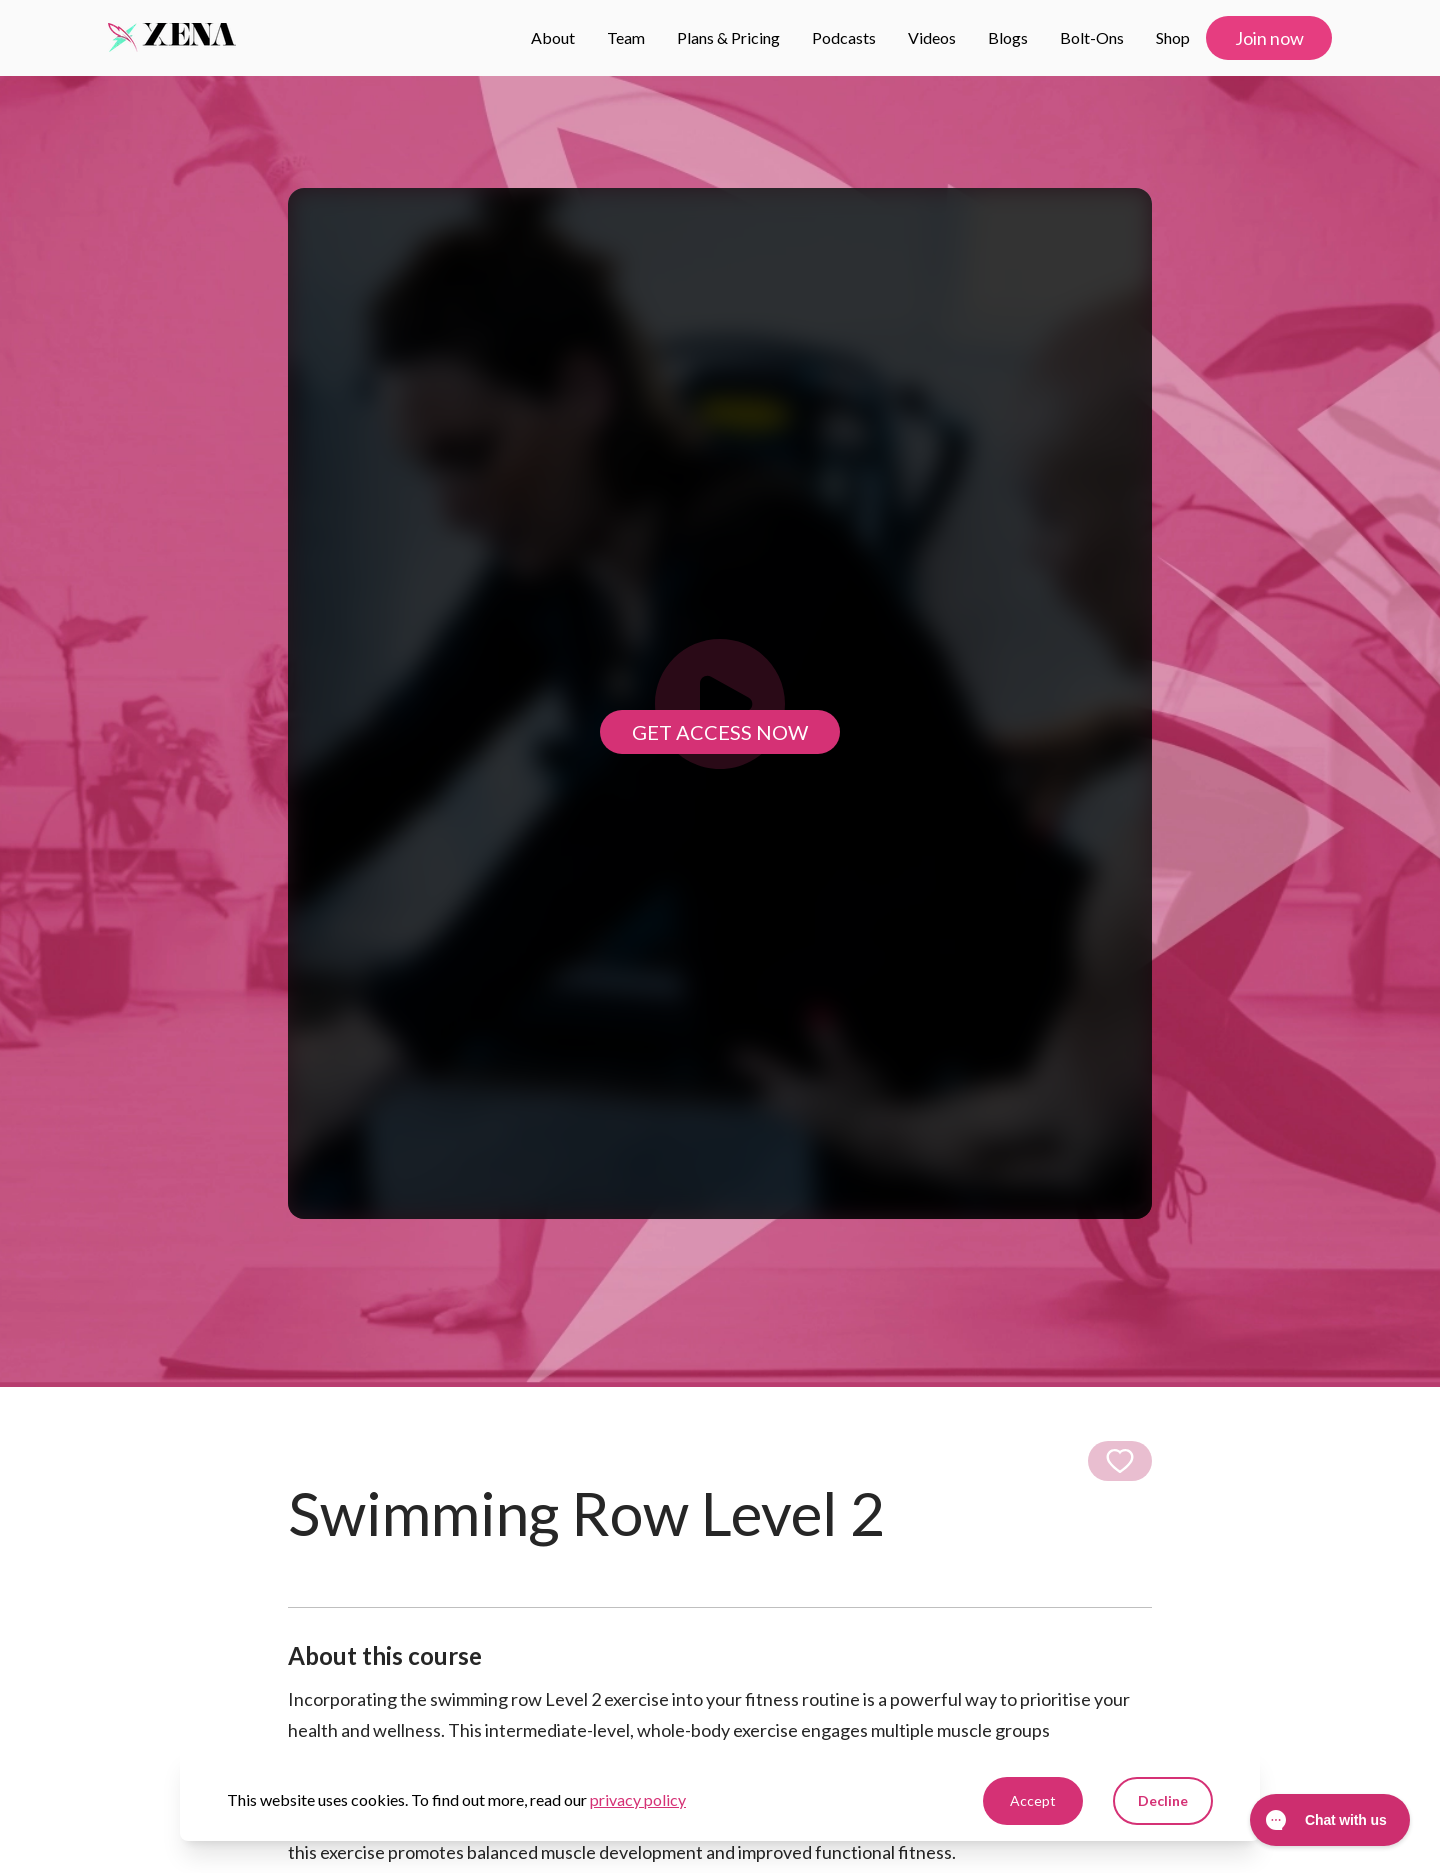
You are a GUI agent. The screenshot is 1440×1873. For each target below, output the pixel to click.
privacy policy (638, 1799)
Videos (932, 37)
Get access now (720, 732)
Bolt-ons (1092, 37)
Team (626, 37)
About (553, 37)
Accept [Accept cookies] (1033, 1800)
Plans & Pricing (728, 37)
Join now (1269, 38)
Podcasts (844, 37)
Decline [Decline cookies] (1163, 1800)
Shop (1173, 37)
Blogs (1008, 37)
